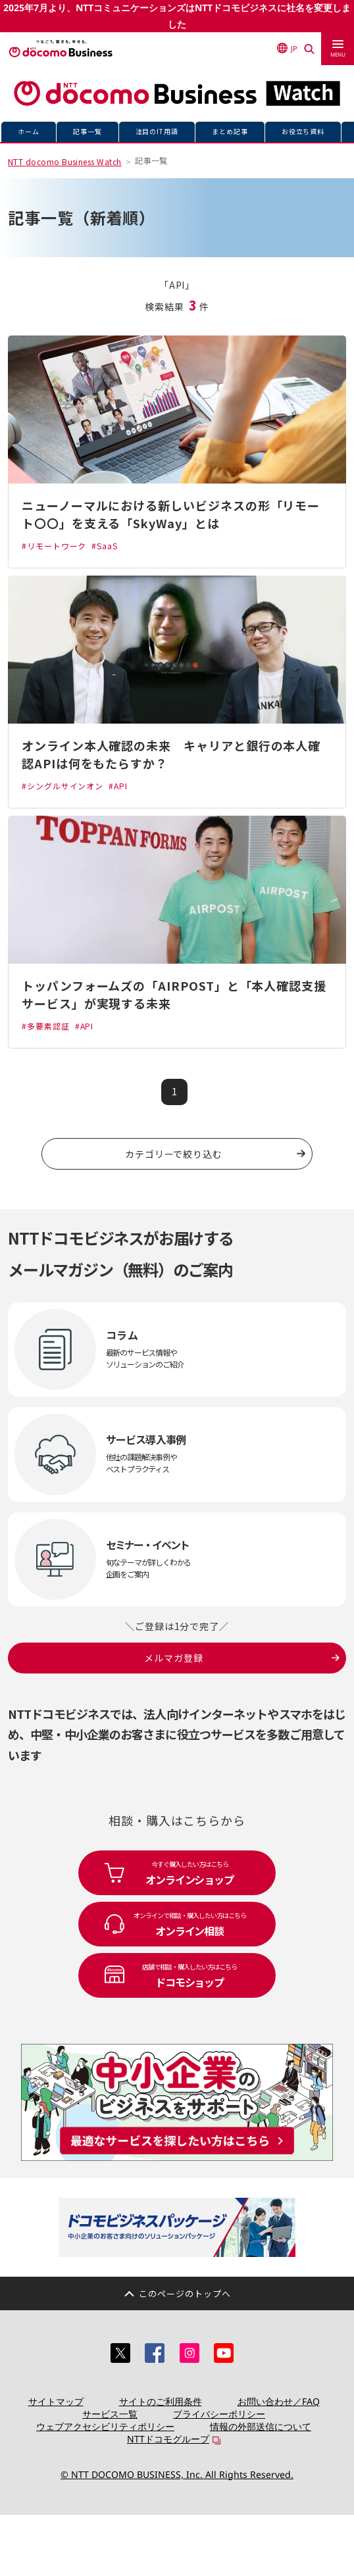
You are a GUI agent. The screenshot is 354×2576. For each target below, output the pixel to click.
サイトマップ (56, 2401)
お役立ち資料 (303, 131)
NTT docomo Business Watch (65, 161)
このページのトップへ (184, 2293)
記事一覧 (87, 131)
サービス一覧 (110, 2414)
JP (287, 42)
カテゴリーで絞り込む (173, 1153)
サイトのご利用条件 (160, 2401)
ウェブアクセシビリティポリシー (105, 2426)
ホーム (28, 131)
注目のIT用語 (157, 131)
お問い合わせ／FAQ (279, 2401)
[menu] (337, 42)
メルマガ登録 (173, 1657)
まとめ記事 (230, 131)
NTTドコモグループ (168, 2439)
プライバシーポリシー (219, 2414)
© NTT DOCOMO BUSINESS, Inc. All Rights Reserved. (177, 2474)
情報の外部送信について (260, 2426)
